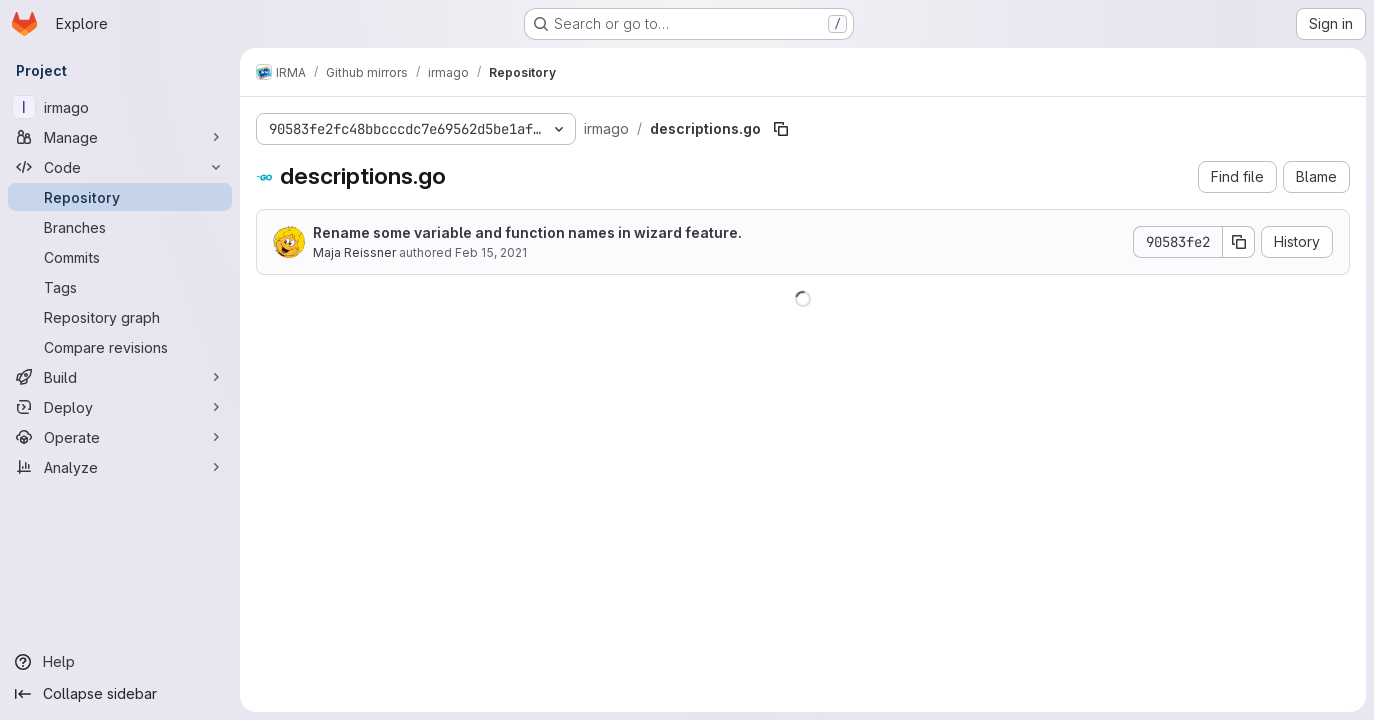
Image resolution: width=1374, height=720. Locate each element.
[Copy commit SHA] (1239, 242)
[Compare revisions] (120, 347)
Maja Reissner (354, 252)
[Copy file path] (781, 129)
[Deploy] (120, 407)
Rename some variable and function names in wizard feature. (527, 232)
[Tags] (120, 287)
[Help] (120, 662)
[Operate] (120, 437)
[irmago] (120, 107)
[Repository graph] (120, 317)
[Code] (120, 167)
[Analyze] (120, 467)
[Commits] (120, 257)
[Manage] (120, 137)
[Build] (120, 377)
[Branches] (120, 227)
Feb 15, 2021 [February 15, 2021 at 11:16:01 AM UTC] (491, 252)
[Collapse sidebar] (120, 694)
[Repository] (120, 197)
